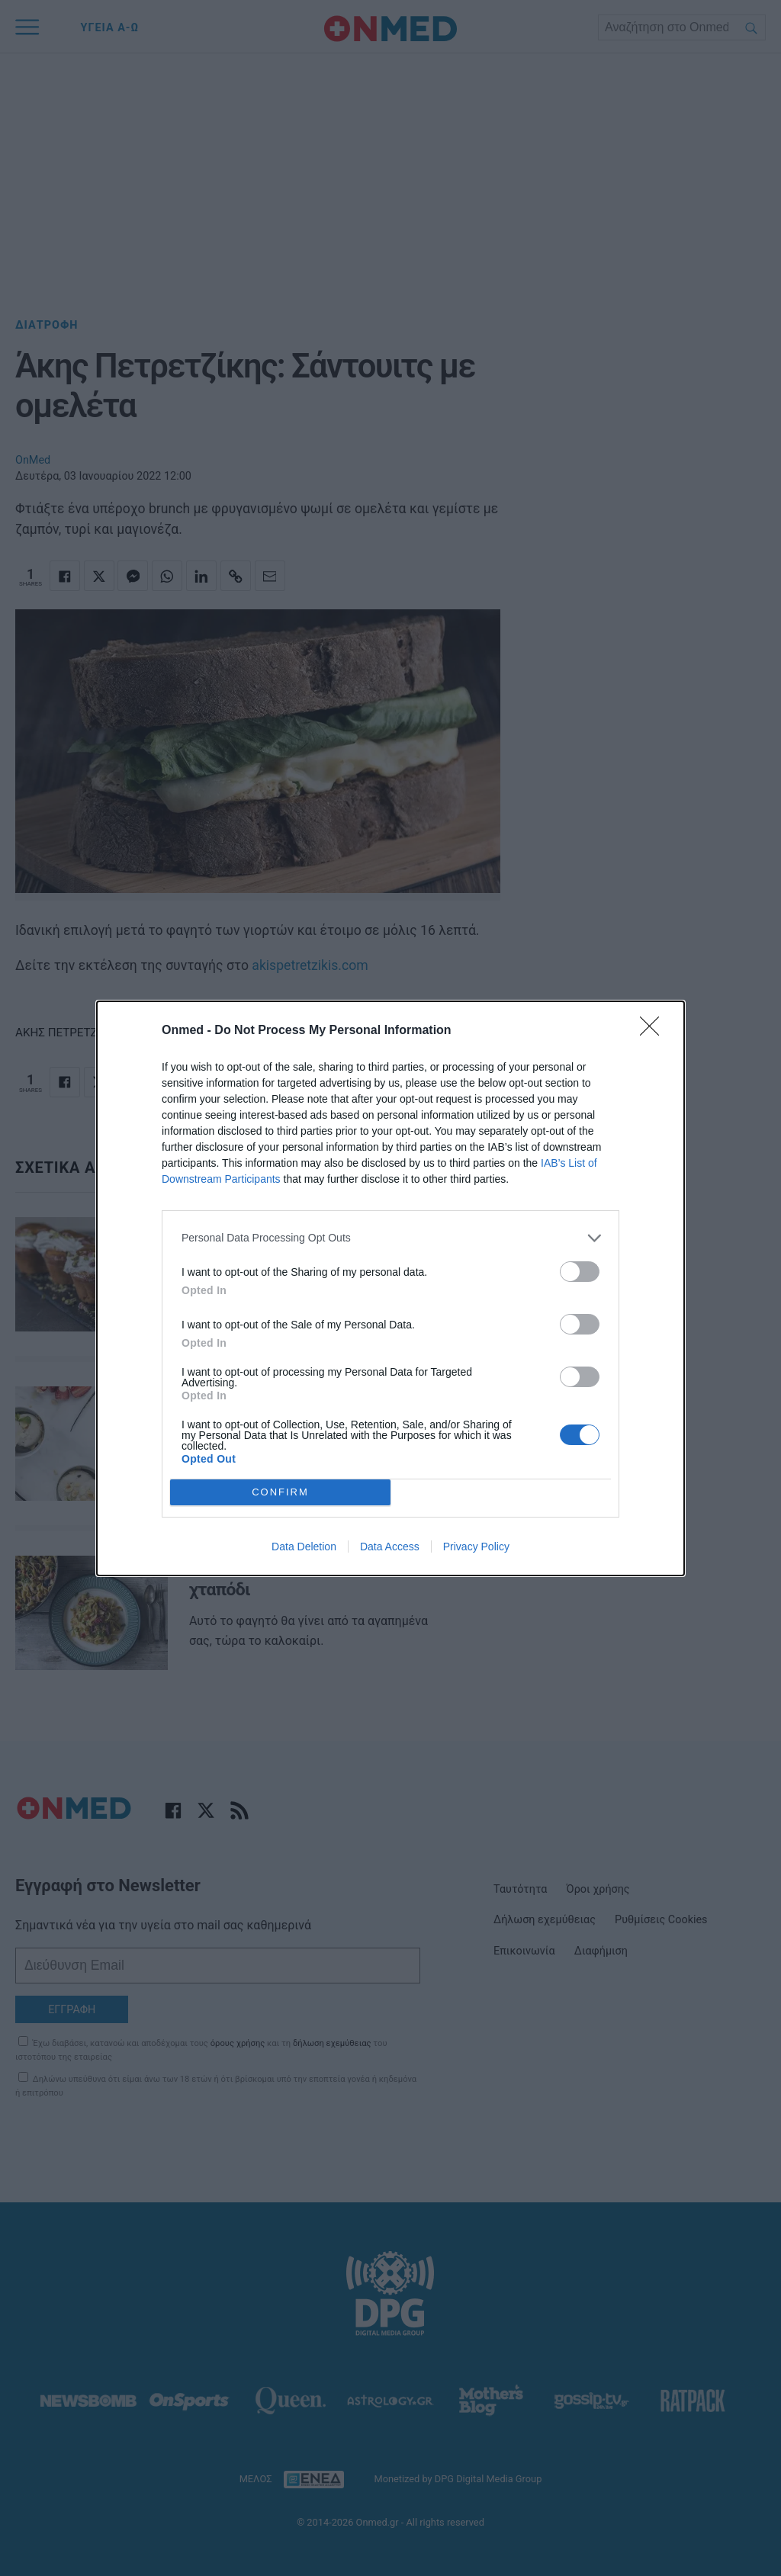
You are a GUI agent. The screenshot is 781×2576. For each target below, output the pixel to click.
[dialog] (390, 1288)
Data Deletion (304, 1546)
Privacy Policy (476, 1546)
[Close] (654, 1031)
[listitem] (390, 1238)
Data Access (389, 1546)
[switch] (579, 1271)
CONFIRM (280, 1492)
